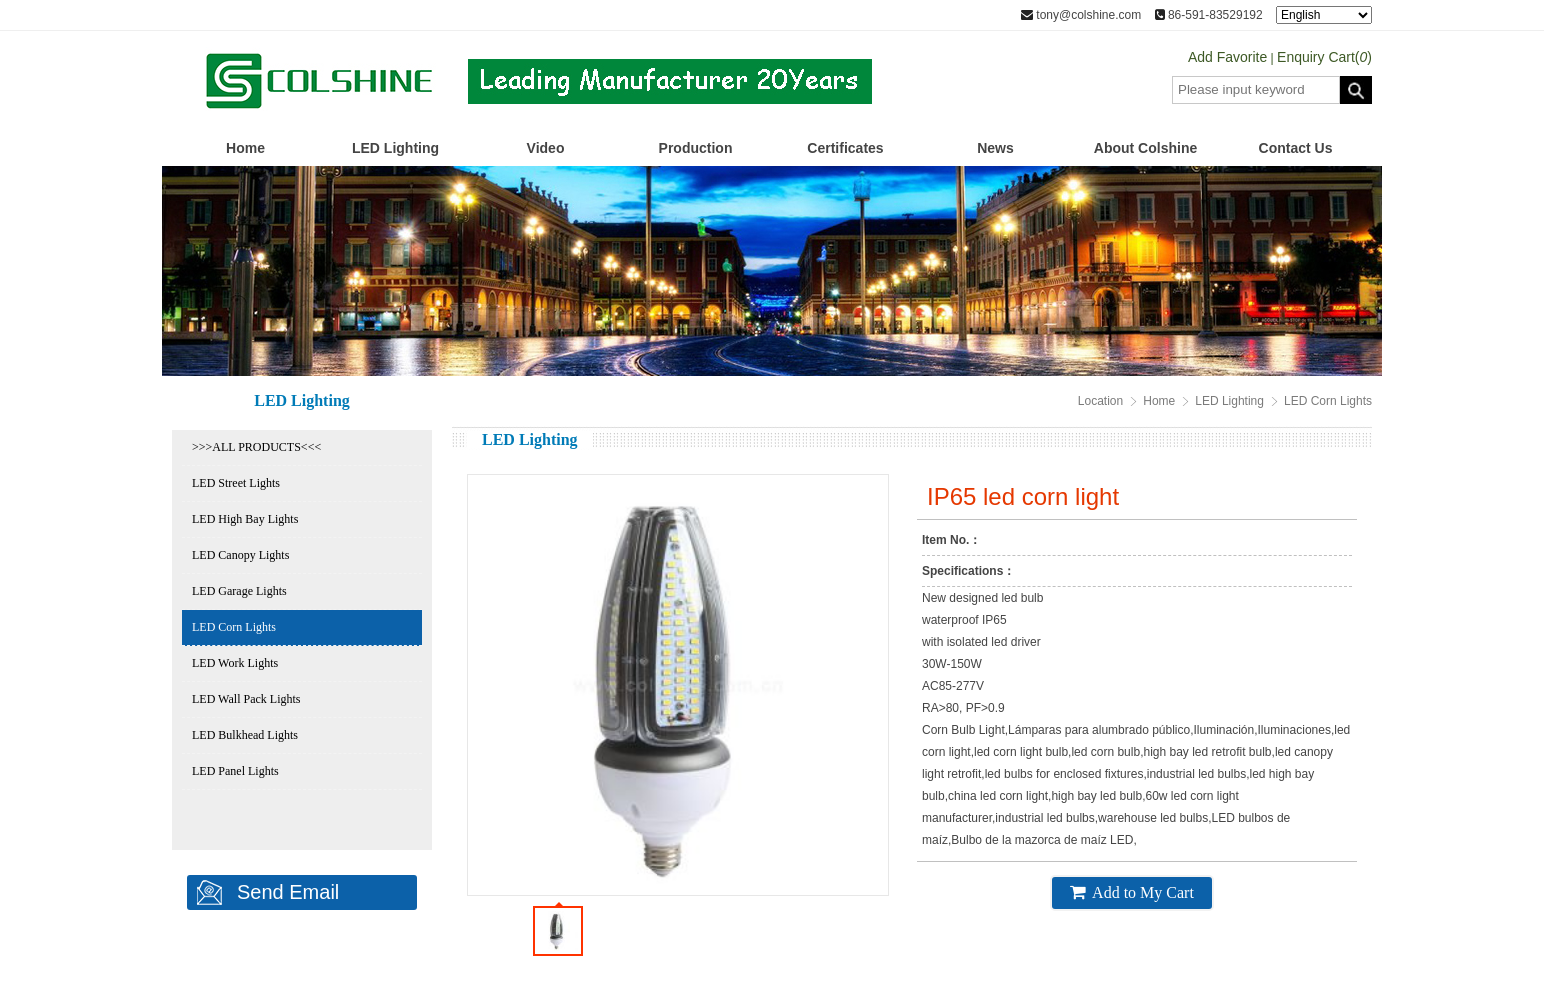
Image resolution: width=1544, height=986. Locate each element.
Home (245, 148)
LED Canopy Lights (240, 555)
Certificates (845, 148)
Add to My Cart (1132, 892)
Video (546, 148)
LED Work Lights (235, 663)
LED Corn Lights (234, 627)
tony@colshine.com (1081, 15)
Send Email (288, 892)
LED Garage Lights (239, 591)
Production (696, 148)
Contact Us (1296, 148)
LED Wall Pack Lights (246, 699)
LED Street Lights (236, 483)
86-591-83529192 (1209, 15)
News (995, 148)
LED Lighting (395, 148)
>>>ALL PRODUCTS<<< (256, 447)
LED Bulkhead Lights (245, 735)
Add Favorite (1227, 57)
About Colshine (1145, 148)
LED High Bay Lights (245, 519)
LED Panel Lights (235, 771)
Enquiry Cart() (1324, 57)
